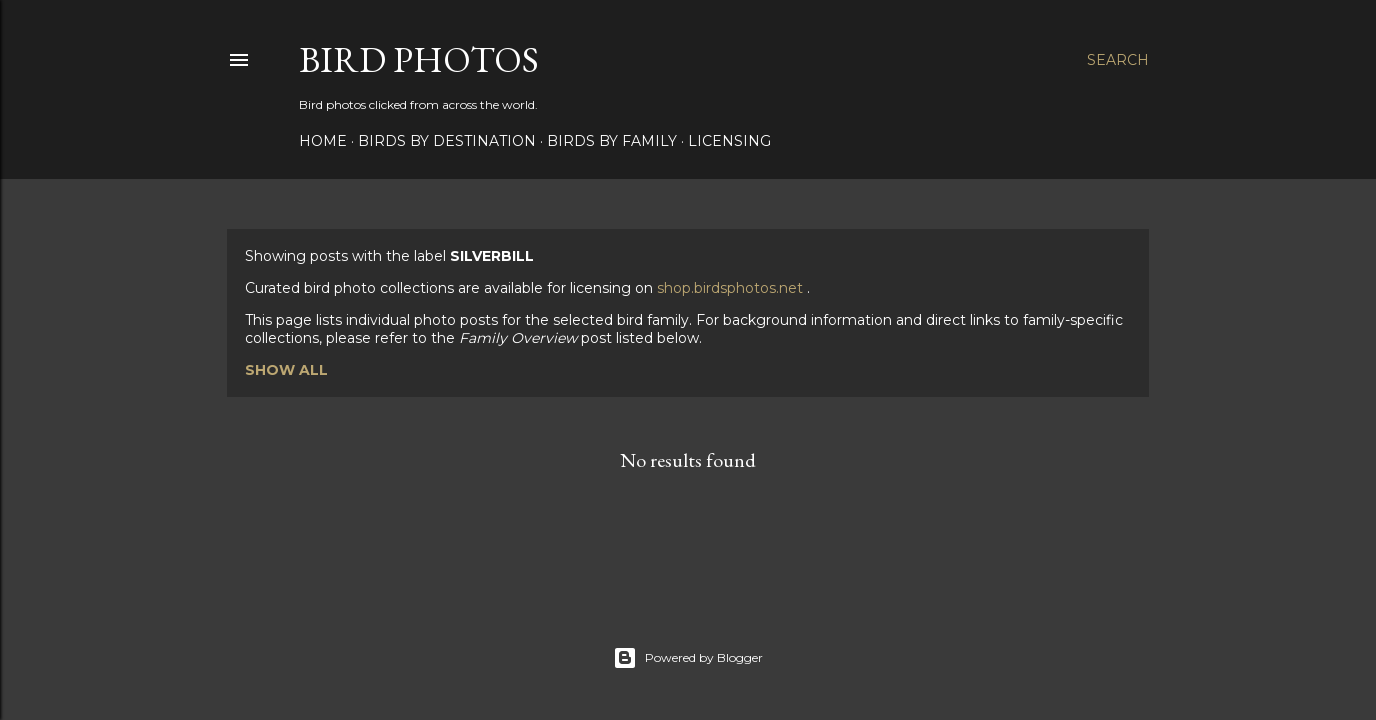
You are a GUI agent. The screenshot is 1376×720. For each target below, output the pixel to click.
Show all (286, 370)
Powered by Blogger (688, 658)
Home (323, 141)
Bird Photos (419, 59)
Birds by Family (612, 141)
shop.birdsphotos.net (732, 288)
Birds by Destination (447, 141)
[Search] (1118, 60)
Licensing (729, 141)
